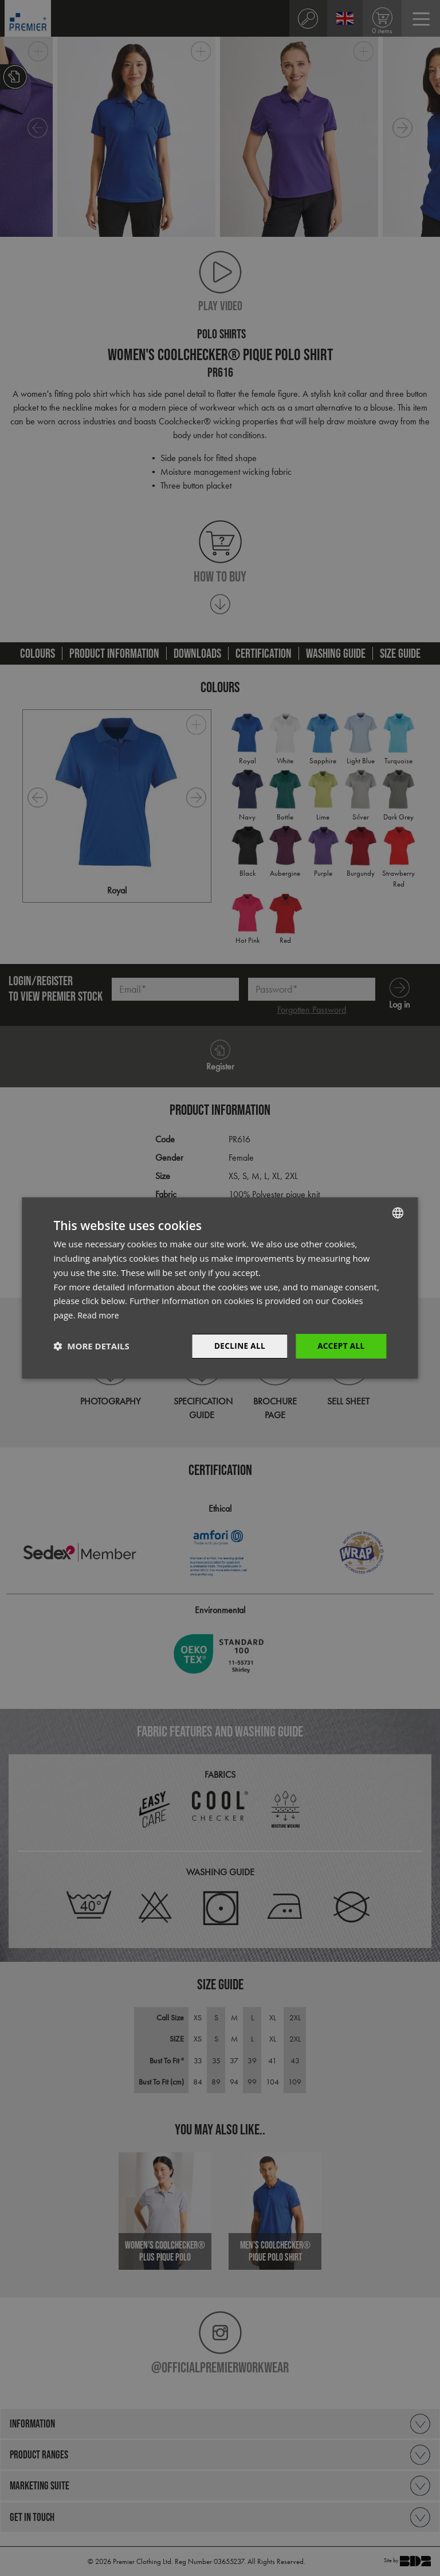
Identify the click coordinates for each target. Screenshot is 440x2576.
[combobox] (398, 1212)
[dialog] (220, 1288)
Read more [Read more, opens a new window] (99, 1314)
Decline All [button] (237, 1345)
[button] (91, 1346)
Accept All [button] (340, 1345)
